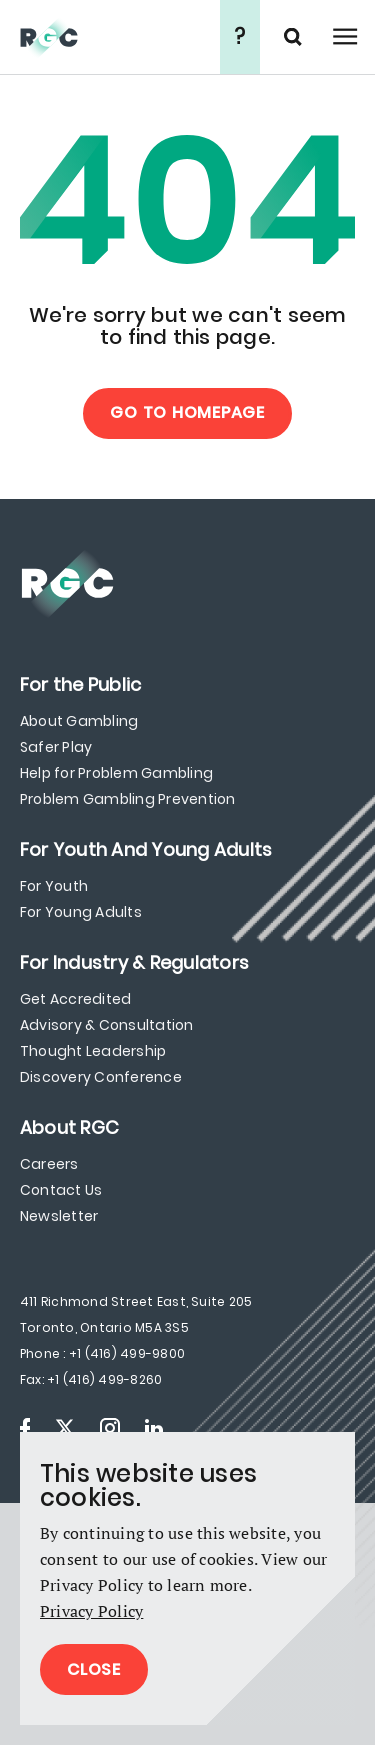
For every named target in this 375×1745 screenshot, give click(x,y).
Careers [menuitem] (49, 1164)
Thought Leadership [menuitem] (93, 1051)
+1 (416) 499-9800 (127, 1353)
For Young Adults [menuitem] (81, 912)
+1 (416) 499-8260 (104, 1379)
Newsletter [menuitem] (59, 1216)
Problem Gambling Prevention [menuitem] (127, 799)
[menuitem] (80, 685)
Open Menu (345, 37)
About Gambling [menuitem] (79, 721)
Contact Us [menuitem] (61, 1190)
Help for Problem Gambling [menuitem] (116, 773)
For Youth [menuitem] (54, 886)
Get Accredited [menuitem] (75, 999)
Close (94, 1669)
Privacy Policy (91, 1611)
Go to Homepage (187, 412)
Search (295, 37)
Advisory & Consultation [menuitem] (107, 1025)
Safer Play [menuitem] (56, 747)
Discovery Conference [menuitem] (101, 1077)
